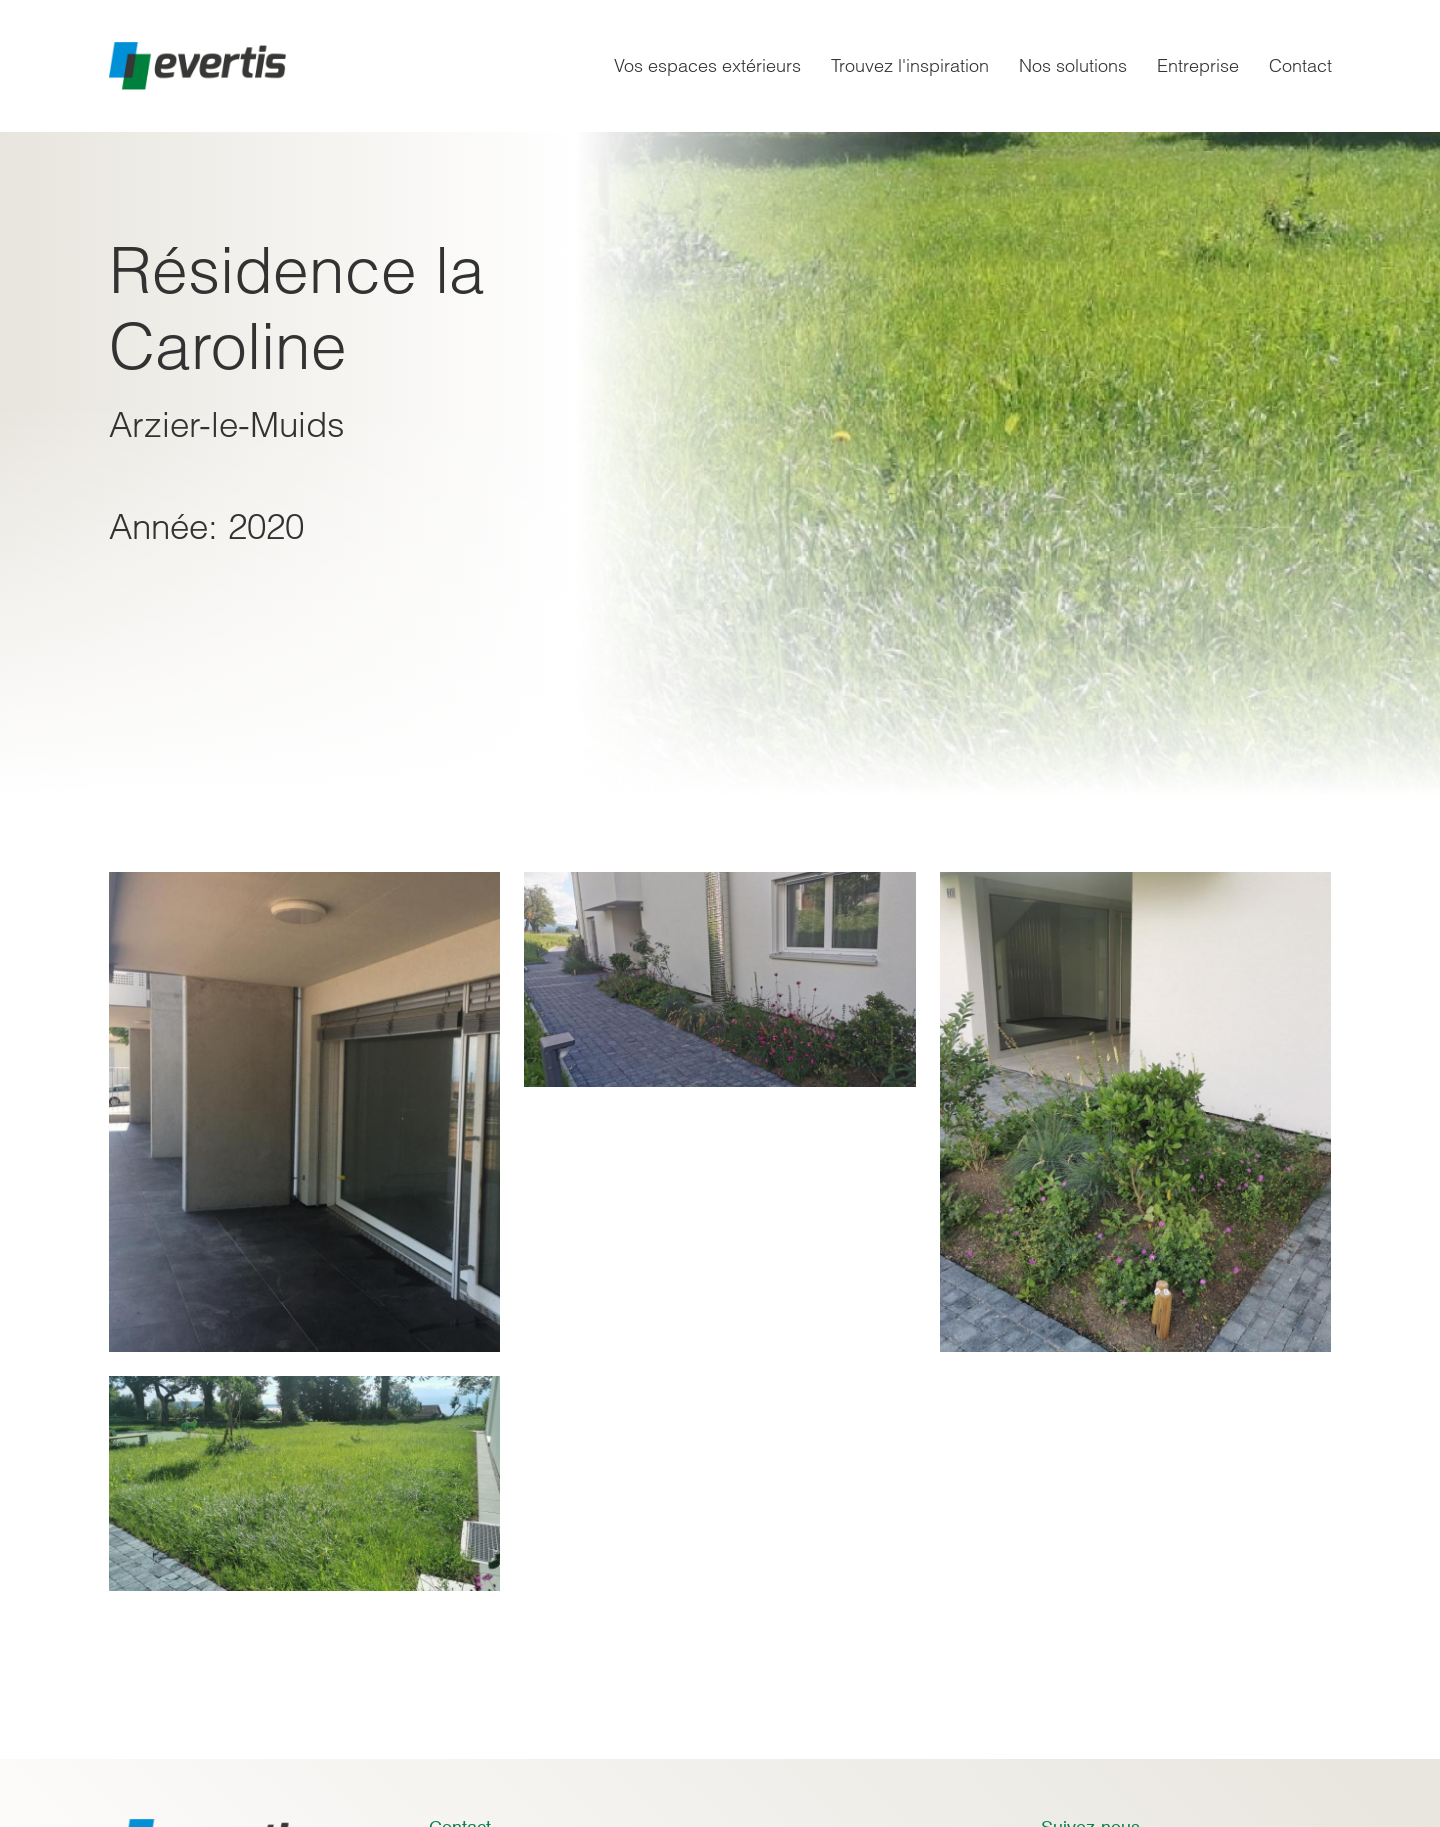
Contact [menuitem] (1300, 65)
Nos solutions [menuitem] (1073, 65)
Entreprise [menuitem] (1198, 65)
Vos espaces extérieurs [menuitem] (707, 65)
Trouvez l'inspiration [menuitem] (910, 65)
